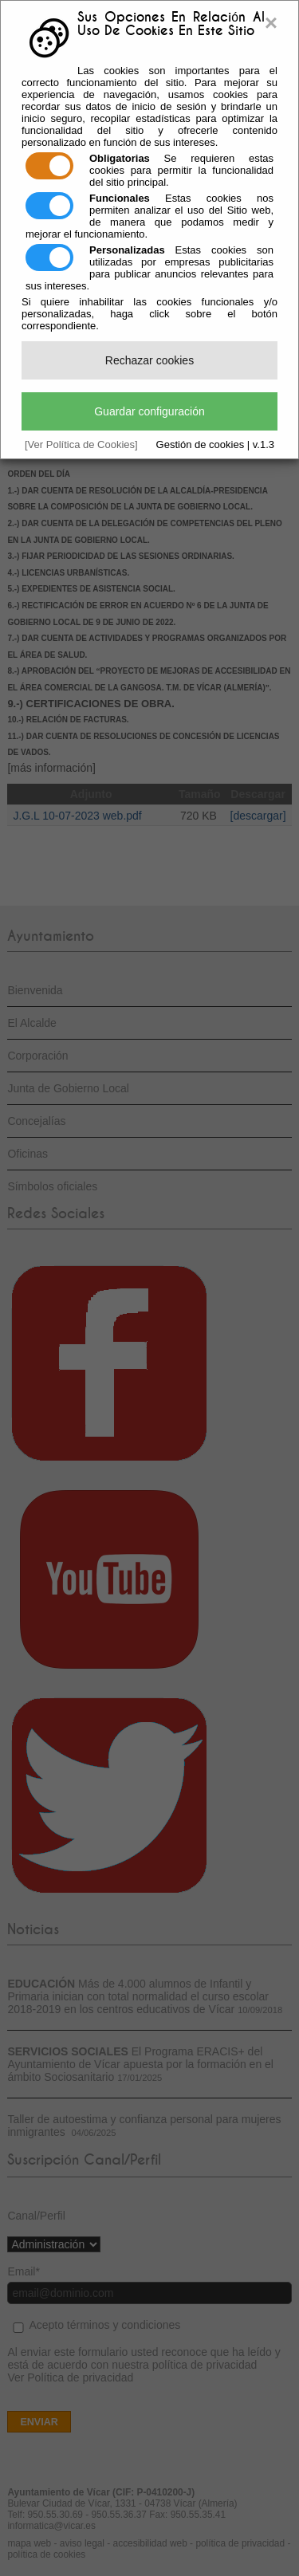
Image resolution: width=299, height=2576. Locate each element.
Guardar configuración (149, 411)
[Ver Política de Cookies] (81, 444)
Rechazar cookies (149, 360)
